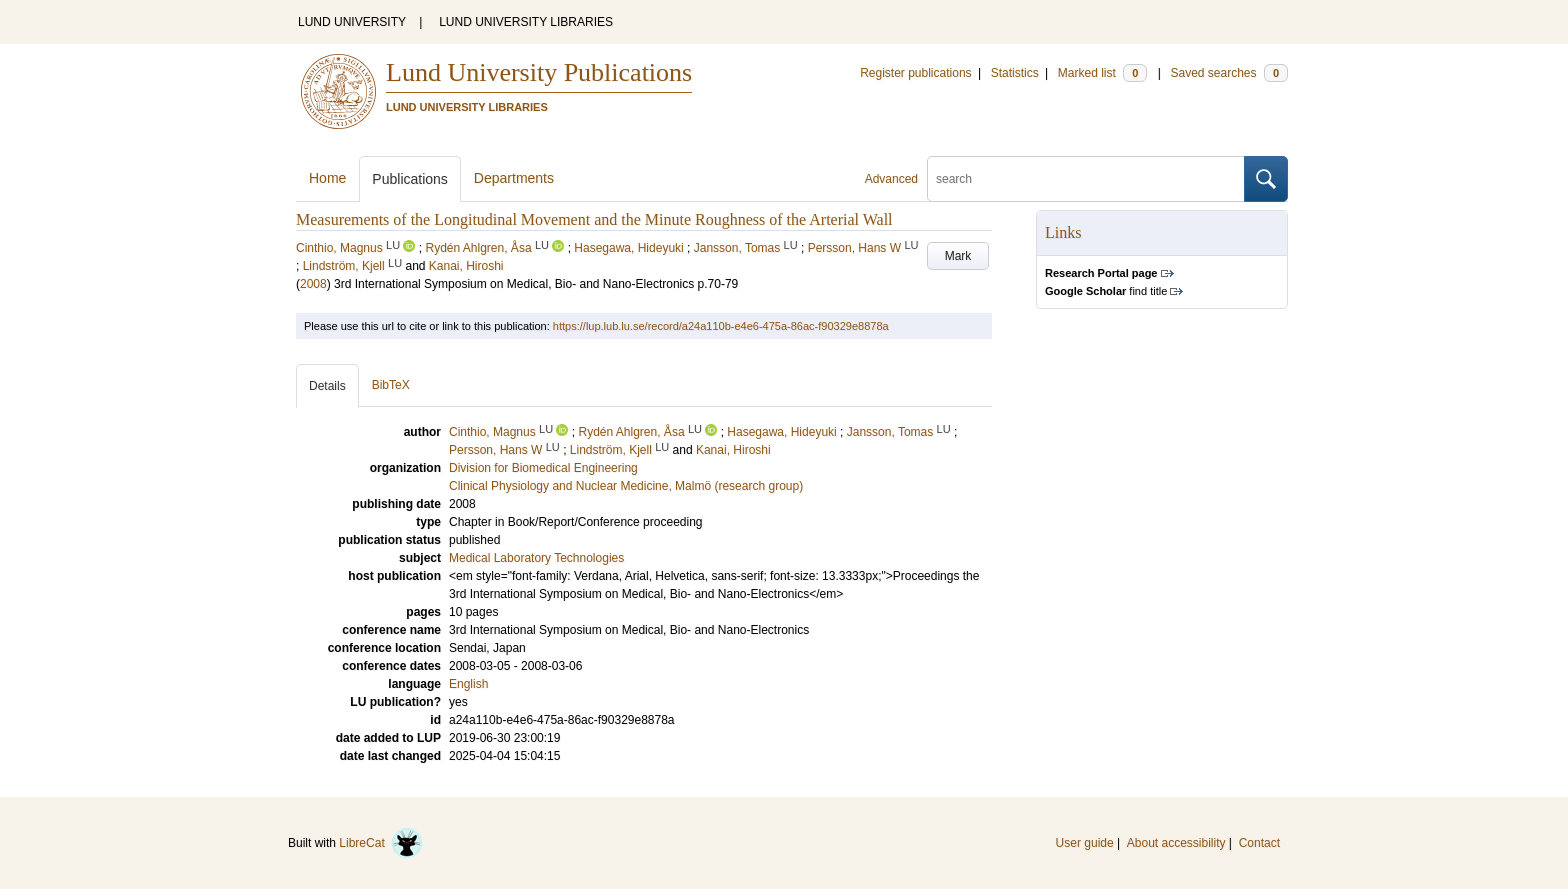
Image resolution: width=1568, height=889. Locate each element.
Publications (410, 179)
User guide (1085, 843)
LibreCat (381, 843)
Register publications (915, 73)
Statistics (1015, 73)
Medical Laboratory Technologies (536, 558)
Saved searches (1229, 73)
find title (1106, 291)
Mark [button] (958, 256)
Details (327, 386)
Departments (514, 178)
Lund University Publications (539, 72)
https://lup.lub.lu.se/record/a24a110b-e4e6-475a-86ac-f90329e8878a (721, 326)
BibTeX (391, 385)
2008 (313, 284)
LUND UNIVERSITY (352, 22)
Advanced (891, 179)
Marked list (1102, 73)
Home (327, 178)
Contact (1259, 843)
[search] (1086, 179)
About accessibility (1176, 843)
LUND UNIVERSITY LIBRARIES (526, 22)
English (468, 684)
